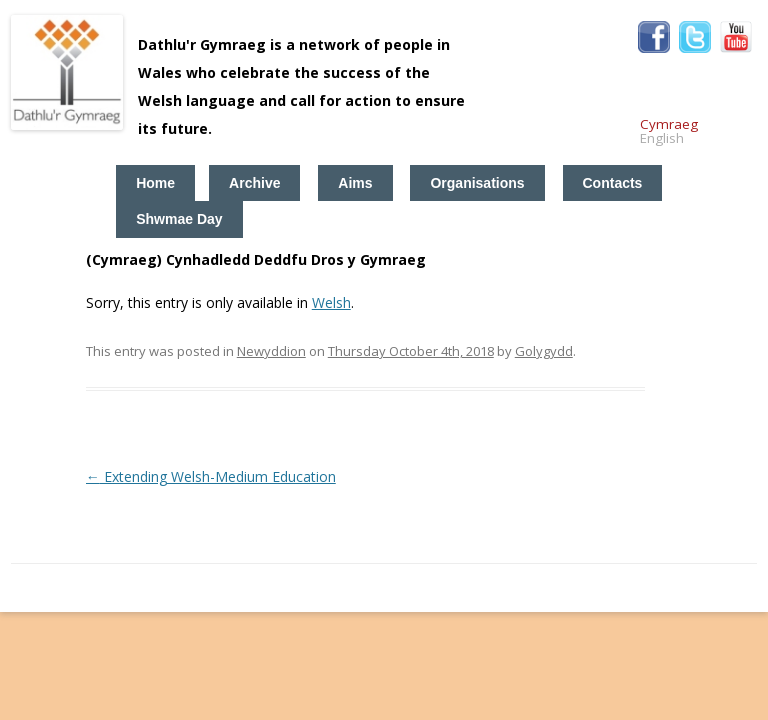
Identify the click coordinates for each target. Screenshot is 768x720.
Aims (355, 183)
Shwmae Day (179, 219)
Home (155, 183)
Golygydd (544, 351)
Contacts (613, 183)
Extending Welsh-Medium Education (211, 476)
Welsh (331, 302)
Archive (254, 183)
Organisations (477, 183)
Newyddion (271, 351)
